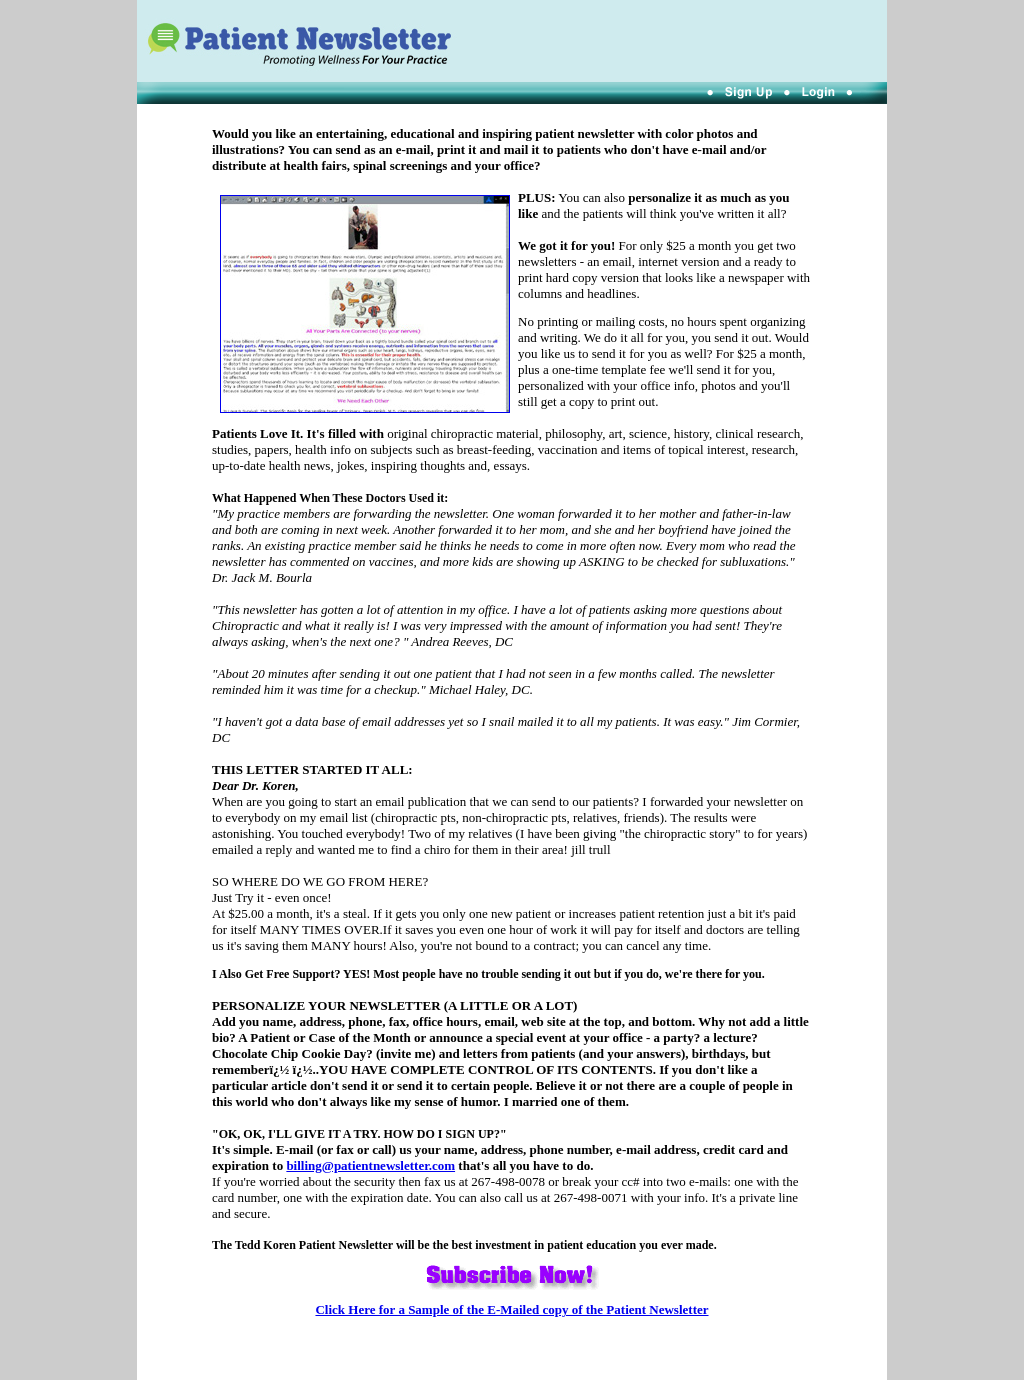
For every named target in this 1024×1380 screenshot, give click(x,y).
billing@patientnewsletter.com (370, 1165)
